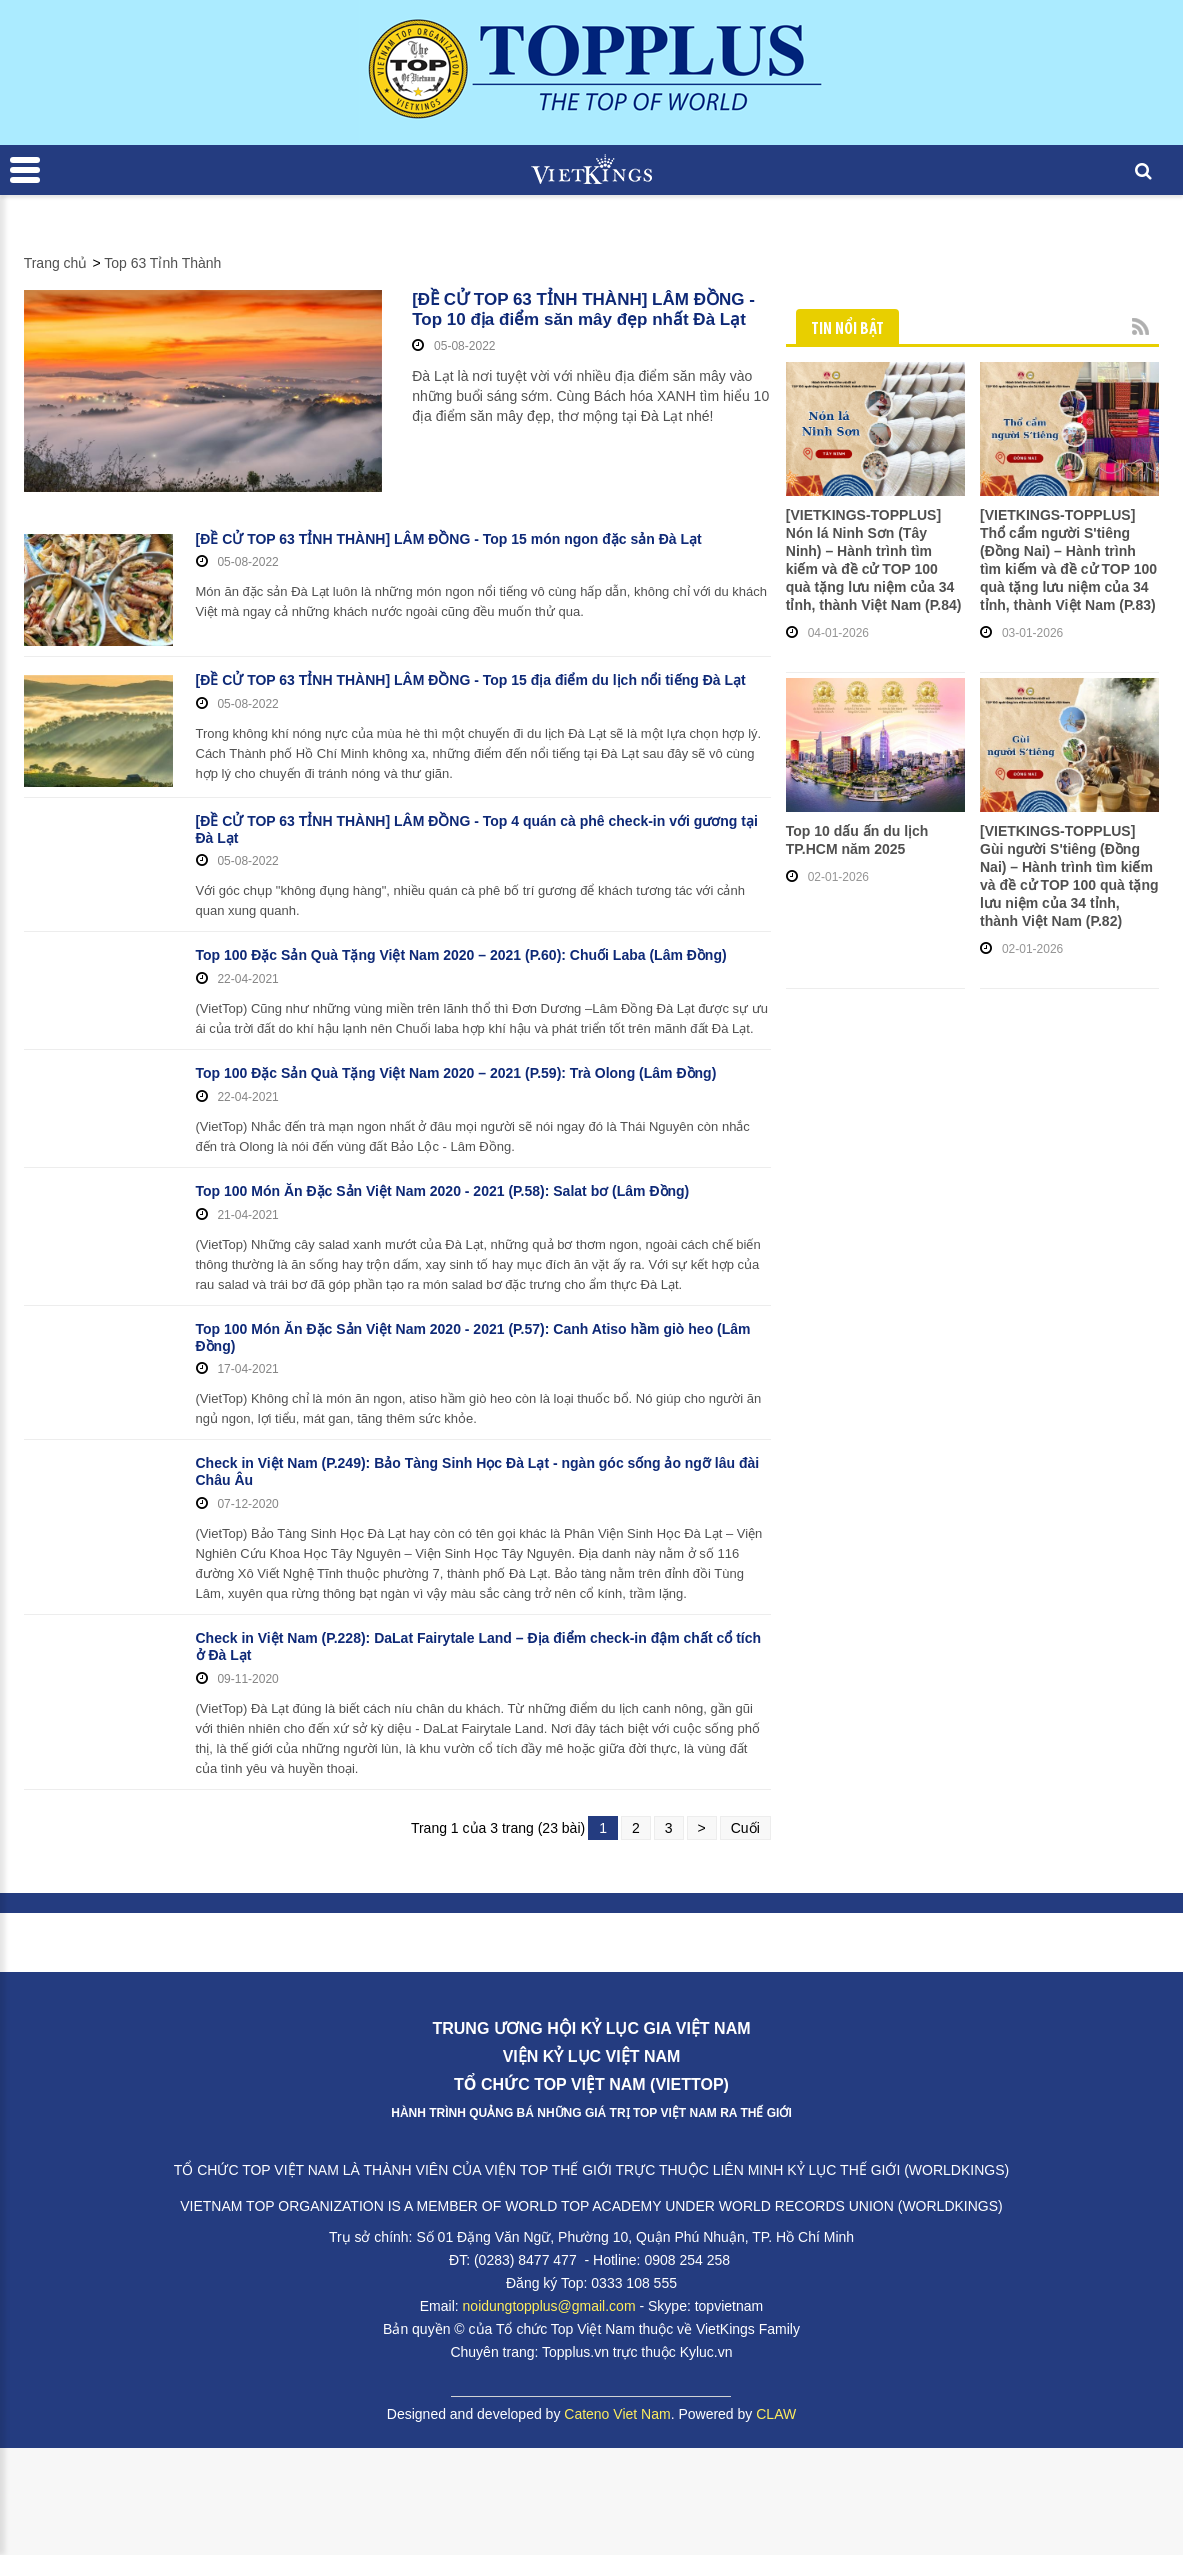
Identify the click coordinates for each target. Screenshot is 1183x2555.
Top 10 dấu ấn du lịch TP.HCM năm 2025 (857, 840)
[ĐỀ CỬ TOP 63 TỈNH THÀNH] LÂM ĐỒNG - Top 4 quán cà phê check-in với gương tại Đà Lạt (477, 829)
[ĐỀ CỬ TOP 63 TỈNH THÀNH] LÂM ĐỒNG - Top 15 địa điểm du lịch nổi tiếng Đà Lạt (471, 680)
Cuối (745, 1828)
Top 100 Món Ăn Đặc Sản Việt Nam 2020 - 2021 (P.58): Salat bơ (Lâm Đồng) (443, 1191)
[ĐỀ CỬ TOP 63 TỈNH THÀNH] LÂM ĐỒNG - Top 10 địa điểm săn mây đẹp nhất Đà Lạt (583, 309)
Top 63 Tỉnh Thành (162, 263)
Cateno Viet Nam (617, 2414)
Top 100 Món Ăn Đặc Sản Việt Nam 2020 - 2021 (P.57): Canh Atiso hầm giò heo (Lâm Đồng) (473, 1337)
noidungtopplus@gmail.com (549, 2306)
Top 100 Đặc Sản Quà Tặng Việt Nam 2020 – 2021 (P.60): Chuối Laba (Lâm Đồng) (461, 955)
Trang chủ (56, 263)
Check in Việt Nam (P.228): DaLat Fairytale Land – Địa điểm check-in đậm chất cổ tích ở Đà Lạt (479, 1646)
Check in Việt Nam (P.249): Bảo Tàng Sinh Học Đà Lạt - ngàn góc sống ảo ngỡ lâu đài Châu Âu (478, 1471)
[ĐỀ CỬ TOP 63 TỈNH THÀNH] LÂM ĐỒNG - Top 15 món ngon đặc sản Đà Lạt (449, 539)
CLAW (776, 2414)
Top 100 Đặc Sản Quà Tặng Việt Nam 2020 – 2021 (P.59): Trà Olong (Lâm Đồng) (456, 1073)
